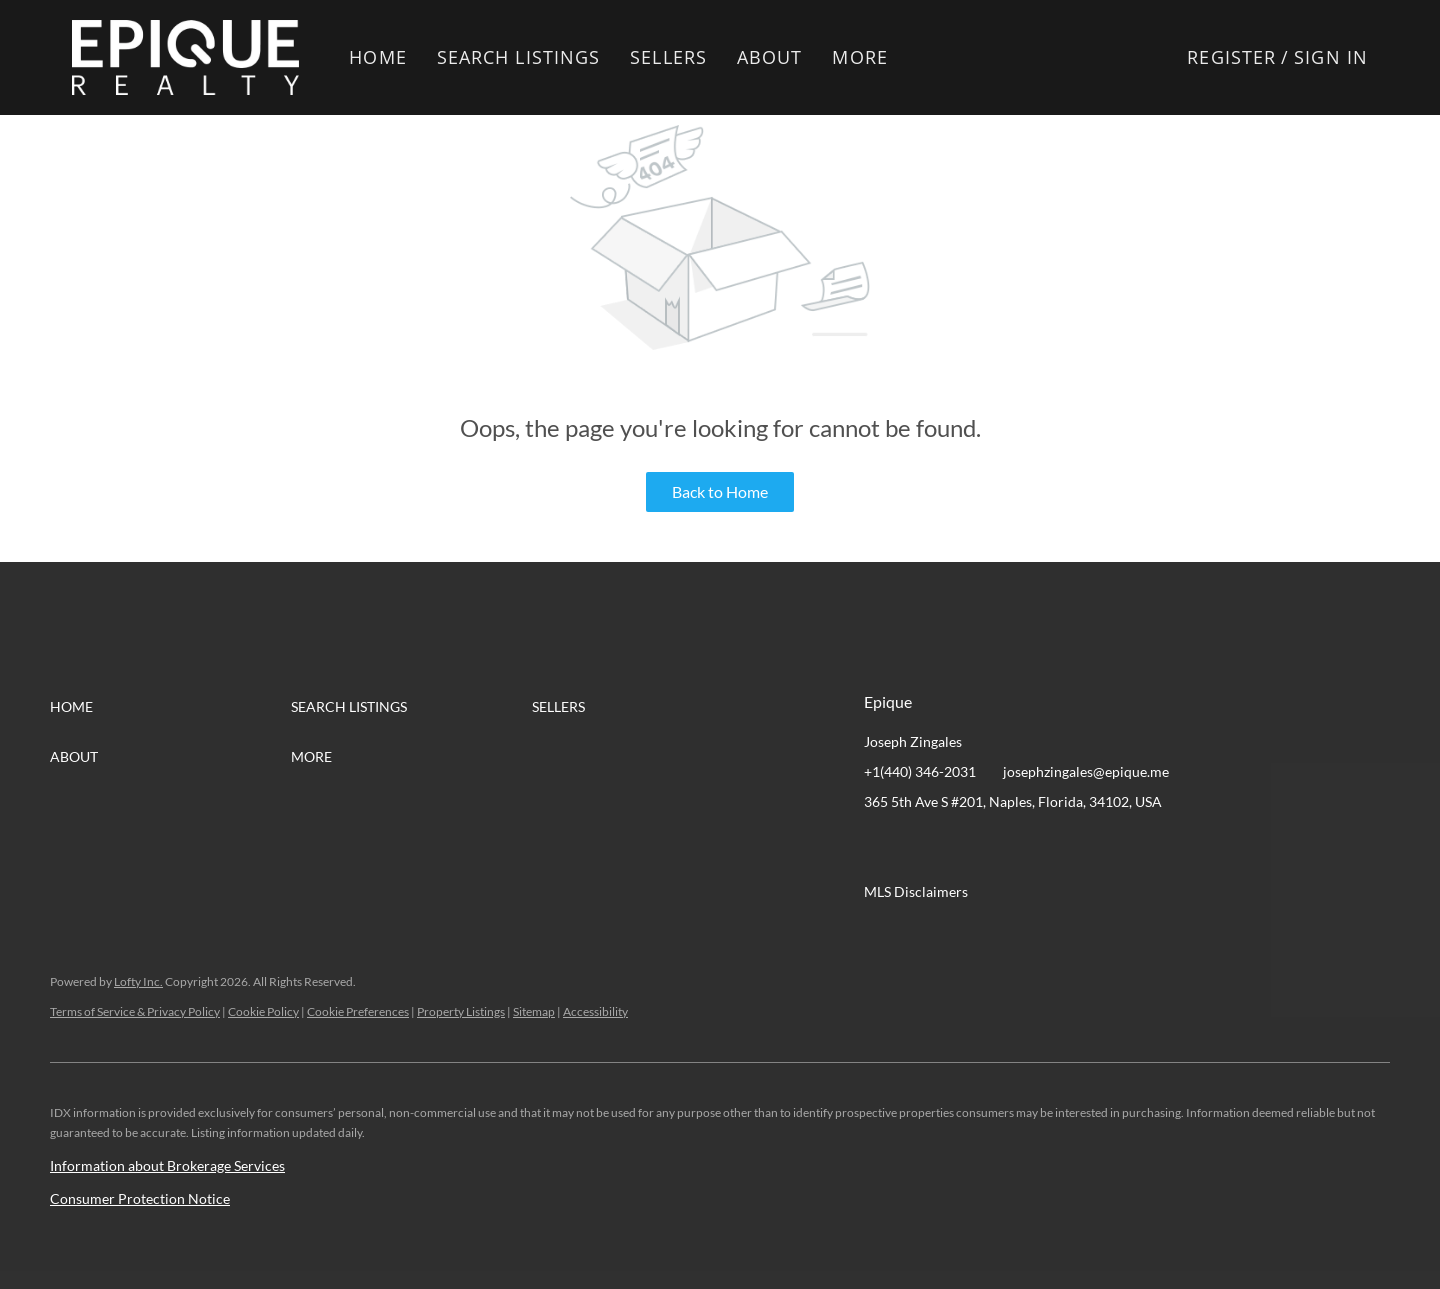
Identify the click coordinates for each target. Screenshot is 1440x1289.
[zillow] (999, 847)
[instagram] (1039, 847)
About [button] (770, 57)
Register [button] (1231, 57)
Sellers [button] (668, 57)
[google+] (1079, 847)
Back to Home (720, 491)
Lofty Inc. (138, 981)
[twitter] (959, 847)
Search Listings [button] (519, 57)
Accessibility (595, 1011)
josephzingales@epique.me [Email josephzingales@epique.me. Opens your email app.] (1086, 771)
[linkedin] (919, 847)
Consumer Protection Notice (140, 1198)
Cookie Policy (263, 1011)
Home (377, 57)
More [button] (859, 57)
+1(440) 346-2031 (920, 771)
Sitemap (534, 1011)
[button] (185, 57)
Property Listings (461, 1011)
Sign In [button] (1331, 57)
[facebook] (879, 847)
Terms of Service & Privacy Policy (135, 1011)
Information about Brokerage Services (167, 1165)
